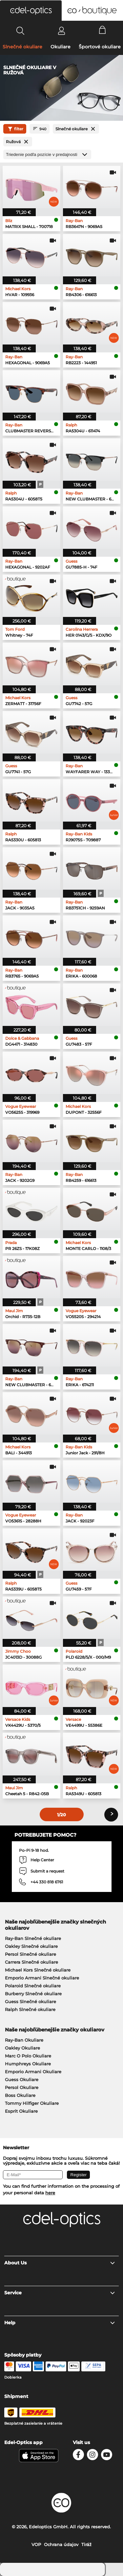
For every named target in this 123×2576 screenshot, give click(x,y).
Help (59, 2323)
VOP (36, 2544)
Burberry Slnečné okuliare (33, 1993)
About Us (59, 2263)
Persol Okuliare (21, 2087)
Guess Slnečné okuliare (30, 2001)
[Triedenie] (47, 154)
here (50, 2192)
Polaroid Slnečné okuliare (33, 1985)
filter (14, 129)
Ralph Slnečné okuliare (30, 2009)
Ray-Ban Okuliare (24, 2040)
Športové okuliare (100, 47)
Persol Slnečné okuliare (30, 1954)
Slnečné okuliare (22, 47)
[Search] (20, 30)
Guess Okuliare (21, 2079)
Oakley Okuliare (22, 2048)
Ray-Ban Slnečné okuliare (33, 1938)
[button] (31, 10)
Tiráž (86, 2544)
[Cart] (102, 30)
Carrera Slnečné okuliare (31, 1962)
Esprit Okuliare (21, 2111)
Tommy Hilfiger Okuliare (32, 2103)
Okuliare (61, 47)
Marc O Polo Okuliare (28, 2055)
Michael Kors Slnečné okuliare (38, 1970)
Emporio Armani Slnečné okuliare (42, 1977)
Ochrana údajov (61, 2544)
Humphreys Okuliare (28, 2063)
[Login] (61, 30)
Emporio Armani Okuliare (33, 2071)
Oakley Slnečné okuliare (31, 1946)
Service (59, 2293)
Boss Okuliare (20, 2095)
